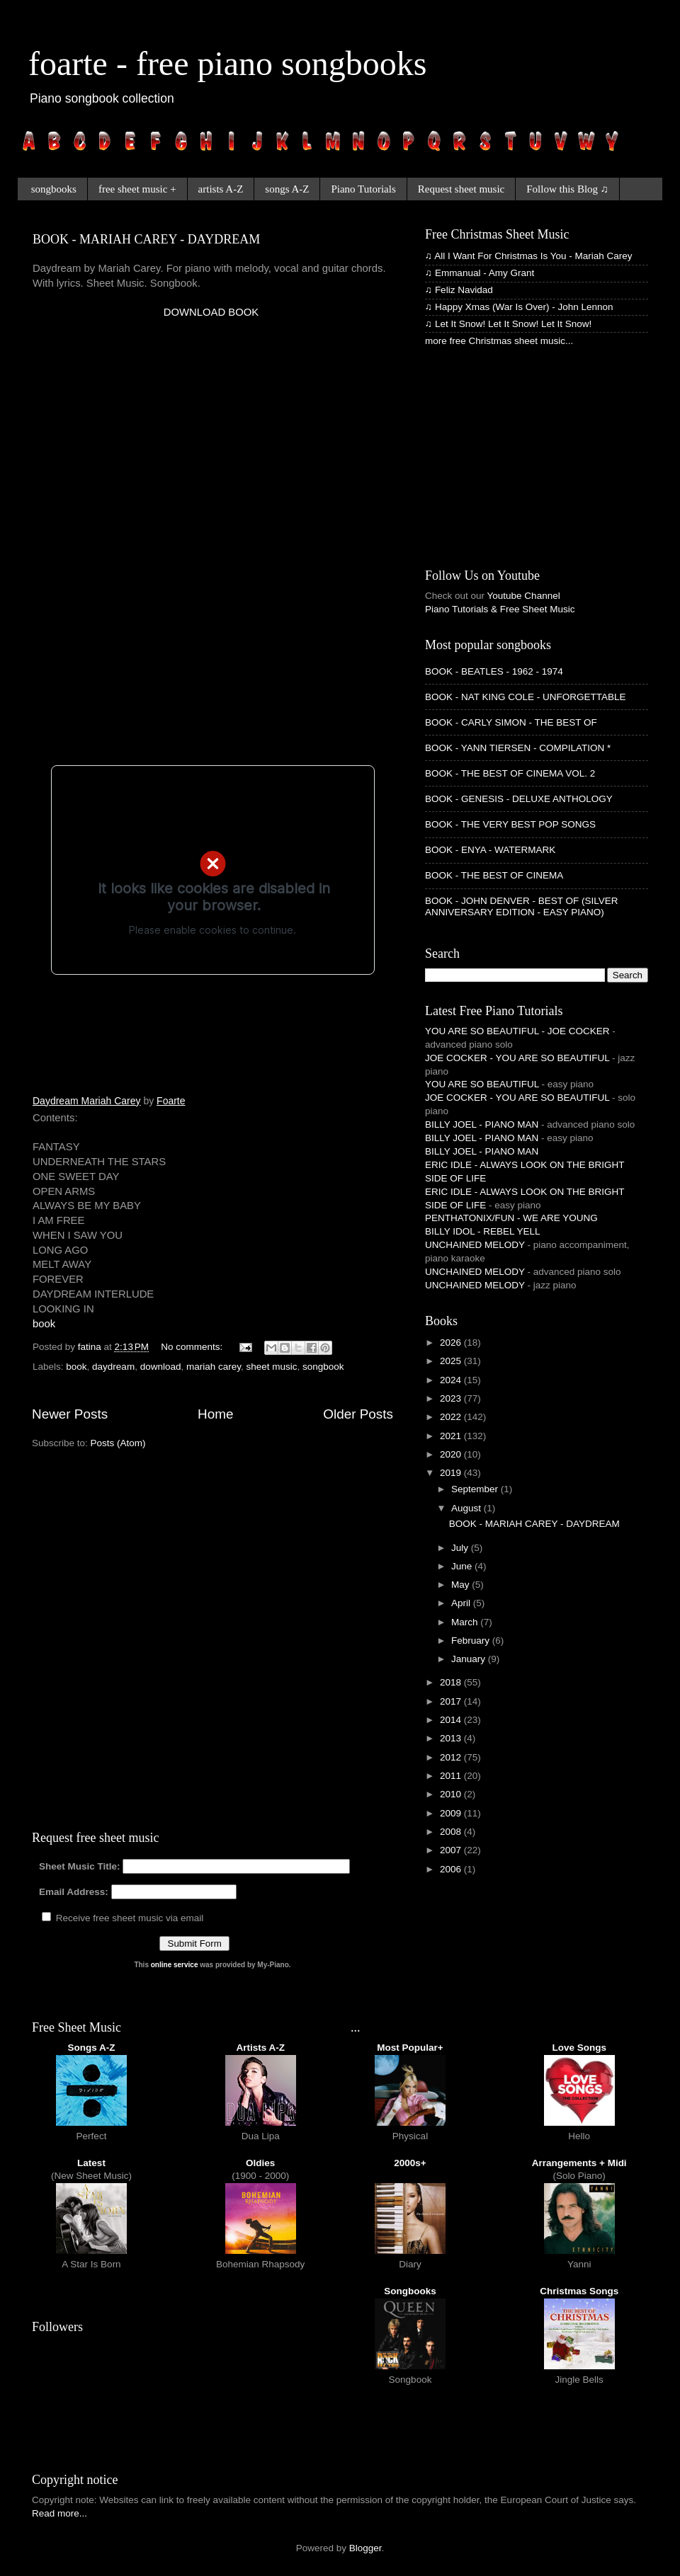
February (471, 1640)
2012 (452, 1757)
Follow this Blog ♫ (567, 189)
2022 (452, 1417)
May (461, 1584)
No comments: (193, 1346)
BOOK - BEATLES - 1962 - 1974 (494, 671)
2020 (452, 1454)
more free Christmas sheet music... (499, 341)
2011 (452, 1775)
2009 (452, 1813)
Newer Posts (70, 1414)
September (476, 1489)
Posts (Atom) (118, 1443)
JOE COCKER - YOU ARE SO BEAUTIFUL (517, 1058)
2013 (452, 1738)
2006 (452, 1869)
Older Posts (358, 1414)
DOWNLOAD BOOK (211, 312)
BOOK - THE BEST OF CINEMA (494, 875)
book (44, 1323)
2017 (452, 1701)
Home (215, 1414)
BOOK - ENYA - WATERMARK (490, 850)
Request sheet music (461, 189)
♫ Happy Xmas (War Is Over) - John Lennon (519, 307)
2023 (452, 1398)
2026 (452, 1342)
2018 (452, 1682)
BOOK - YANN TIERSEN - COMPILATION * (518, 748)
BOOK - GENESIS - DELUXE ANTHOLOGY (519, 799)
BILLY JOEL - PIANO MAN (481, 1124)
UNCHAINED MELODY (475, 1245)
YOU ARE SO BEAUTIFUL (482, 1084)
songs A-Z (287, 189)
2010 (452, 1794)
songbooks (53, 189)
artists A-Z (221, 189)
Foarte (171, 1100)
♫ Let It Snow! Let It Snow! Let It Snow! (508, 324)
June (463, 1566)
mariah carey (213, 1366)
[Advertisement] (167, 486)
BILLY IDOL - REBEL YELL (482, 1231)
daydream (113, 1366)
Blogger (365, 2548)
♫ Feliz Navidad (459, 290)
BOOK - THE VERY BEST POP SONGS (510, 824)
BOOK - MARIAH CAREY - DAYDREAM (146, 239)
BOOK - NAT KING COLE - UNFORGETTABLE (525, 697)
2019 (452, 1472)
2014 (452, 1720)
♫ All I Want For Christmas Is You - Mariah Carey (528, 256)
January (469, 1659)
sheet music (272, 1366)
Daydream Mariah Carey (87, 1100)
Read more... (59, 2513)
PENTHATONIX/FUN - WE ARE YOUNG (511, 1218)
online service (174, 1965)
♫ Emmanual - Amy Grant (479, 273)
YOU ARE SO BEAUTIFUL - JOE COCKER (517, 1031)
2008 (452, 1831)
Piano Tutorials (363, 189)
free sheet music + (137, 189)
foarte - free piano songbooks (227, 63)
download (160, 1366)
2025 (452, 1361)
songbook (323, 1366)
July (461, 1547)
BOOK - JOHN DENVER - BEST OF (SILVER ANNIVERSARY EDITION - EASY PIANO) (521, 906)
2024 (452, 1380)
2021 (452, 1436)
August (467, 1508)
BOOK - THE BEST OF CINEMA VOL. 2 (510, 773)
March (465, 1622)
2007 (452, 1850)
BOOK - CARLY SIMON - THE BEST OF (511, 722)
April (462, 1603)
